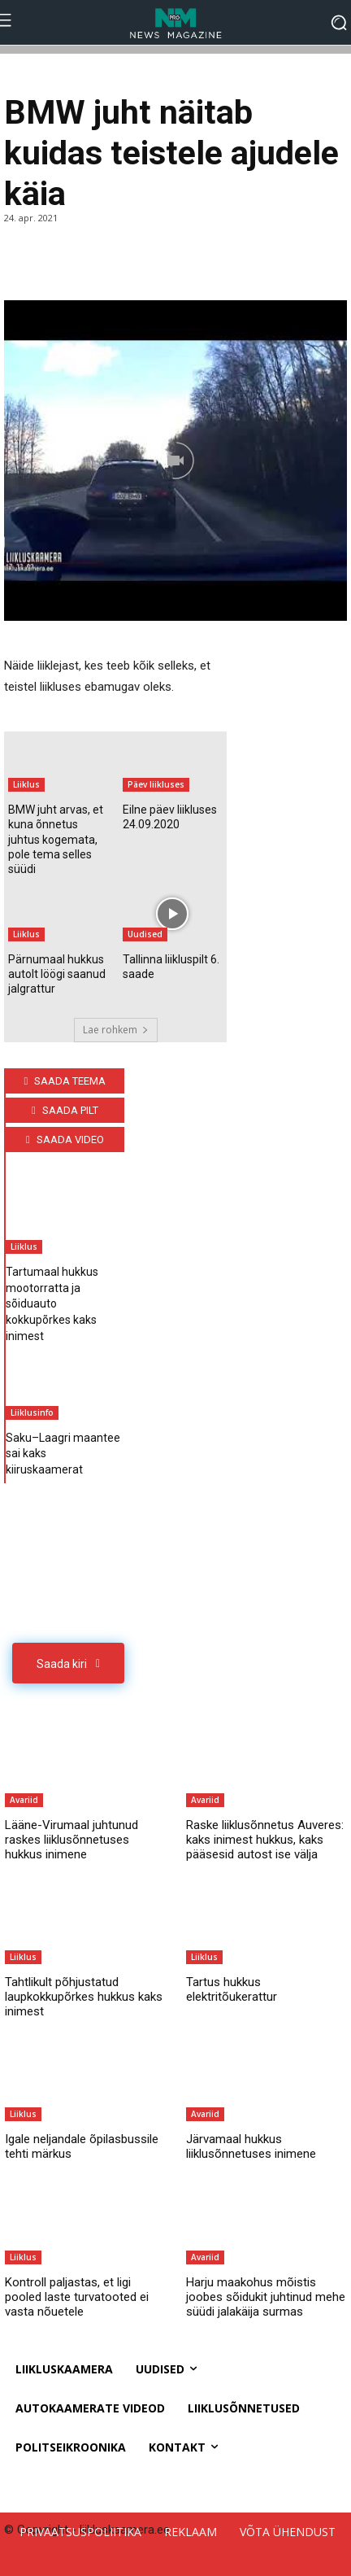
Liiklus (26, 784)
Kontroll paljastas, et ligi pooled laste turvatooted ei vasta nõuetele (77, 2297)
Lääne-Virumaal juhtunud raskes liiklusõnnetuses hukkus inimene (71, 1840)
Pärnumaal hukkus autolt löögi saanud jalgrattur (57, 974)
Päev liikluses (156, 784)
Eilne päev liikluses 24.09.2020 (170, 817)
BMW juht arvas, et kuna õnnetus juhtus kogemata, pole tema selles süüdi (55, 839)
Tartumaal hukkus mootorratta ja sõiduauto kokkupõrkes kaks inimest (52, 1303)
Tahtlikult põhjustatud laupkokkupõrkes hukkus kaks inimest (83, 1997)
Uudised (145, 934)
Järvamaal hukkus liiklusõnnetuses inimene (251, 2146)
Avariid (24, 1799)
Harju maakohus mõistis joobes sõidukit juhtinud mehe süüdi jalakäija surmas (265, 2297)
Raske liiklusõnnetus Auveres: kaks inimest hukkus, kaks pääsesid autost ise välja (265, 1840)
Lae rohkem (116, 1030)
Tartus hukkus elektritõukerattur (231, 1989)
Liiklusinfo (32, 1412)
